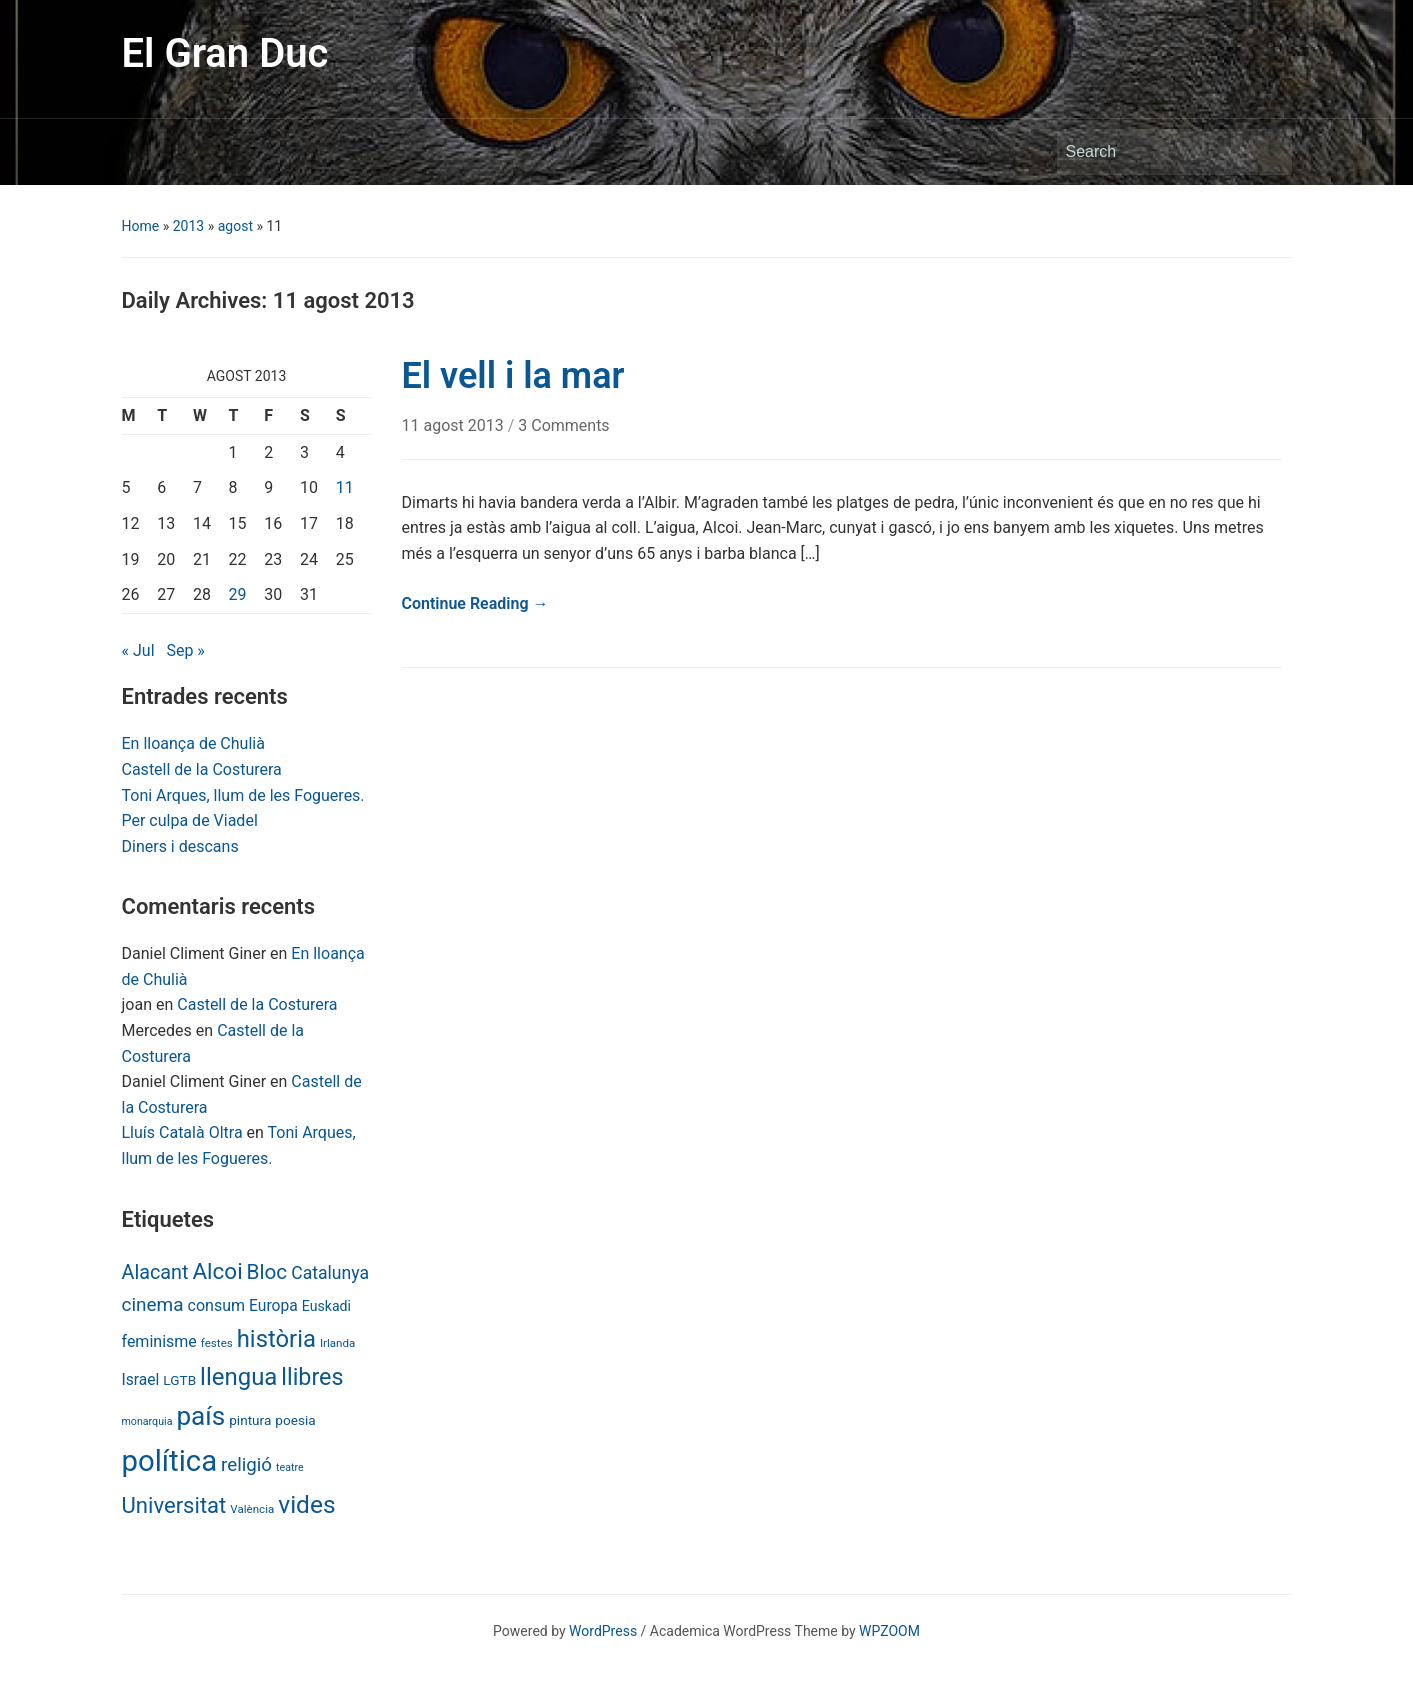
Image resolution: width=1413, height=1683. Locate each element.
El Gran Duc (225, 53)
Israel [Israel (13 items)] (141, 1379)
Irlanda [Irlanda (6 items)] (337, 1343)
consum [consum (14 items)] (217, 1305)
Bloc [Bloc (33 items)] (267, 1272)
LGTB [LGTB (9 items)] (179, 1380)
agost (235, 226)
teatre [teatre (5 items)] (290, 1467)
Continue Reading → (475, 603)
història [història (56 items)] (276, 1339)
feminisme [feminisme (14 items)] (159, 1341)
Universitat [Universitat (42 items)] (174, 1505)
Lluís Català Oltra (182, 1132)
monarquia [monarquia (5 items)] (147, 1421)
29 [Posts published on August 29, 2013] (238, 594)
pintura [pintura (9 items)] (250, 1420)
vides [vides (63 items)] (306, 1504)
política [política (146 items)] (170, 1461)
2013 (188, 226)
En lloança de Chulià (193, 743)
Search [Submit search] (1267, 152)
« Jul (138, 650)
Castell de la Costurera (202, 769)
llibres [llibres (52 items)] (312, 1377)
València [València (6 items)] (252, 1509)
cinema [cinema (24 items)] (153, 1304)
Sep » (185, 650)
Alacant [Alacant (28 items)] (155, 1272)
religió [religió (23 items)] (246, 1465)
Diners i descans (180, 846)
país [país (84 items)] (200, 1416)
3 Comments (563, 425)
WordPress (603, 1631)
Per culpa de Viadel (190, 820)
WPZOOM (889, 1631)
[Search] (1156, 152)
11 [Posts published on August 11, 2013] (345, 487)
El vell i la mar (513, 376)
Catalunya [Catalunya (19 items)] (330, 1273)
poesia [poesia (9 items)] (295, 1420)
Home (141, 226)
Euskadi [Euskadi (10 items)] (326, 1306)
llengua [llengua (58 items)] (238, 1377)
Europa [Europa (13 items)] (273, 1305)
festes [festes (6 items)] (217, 1343)
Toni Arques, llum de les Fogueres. (243, 795)
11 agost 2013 (455, 425)
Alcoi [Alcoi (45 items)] (217, 1271)
